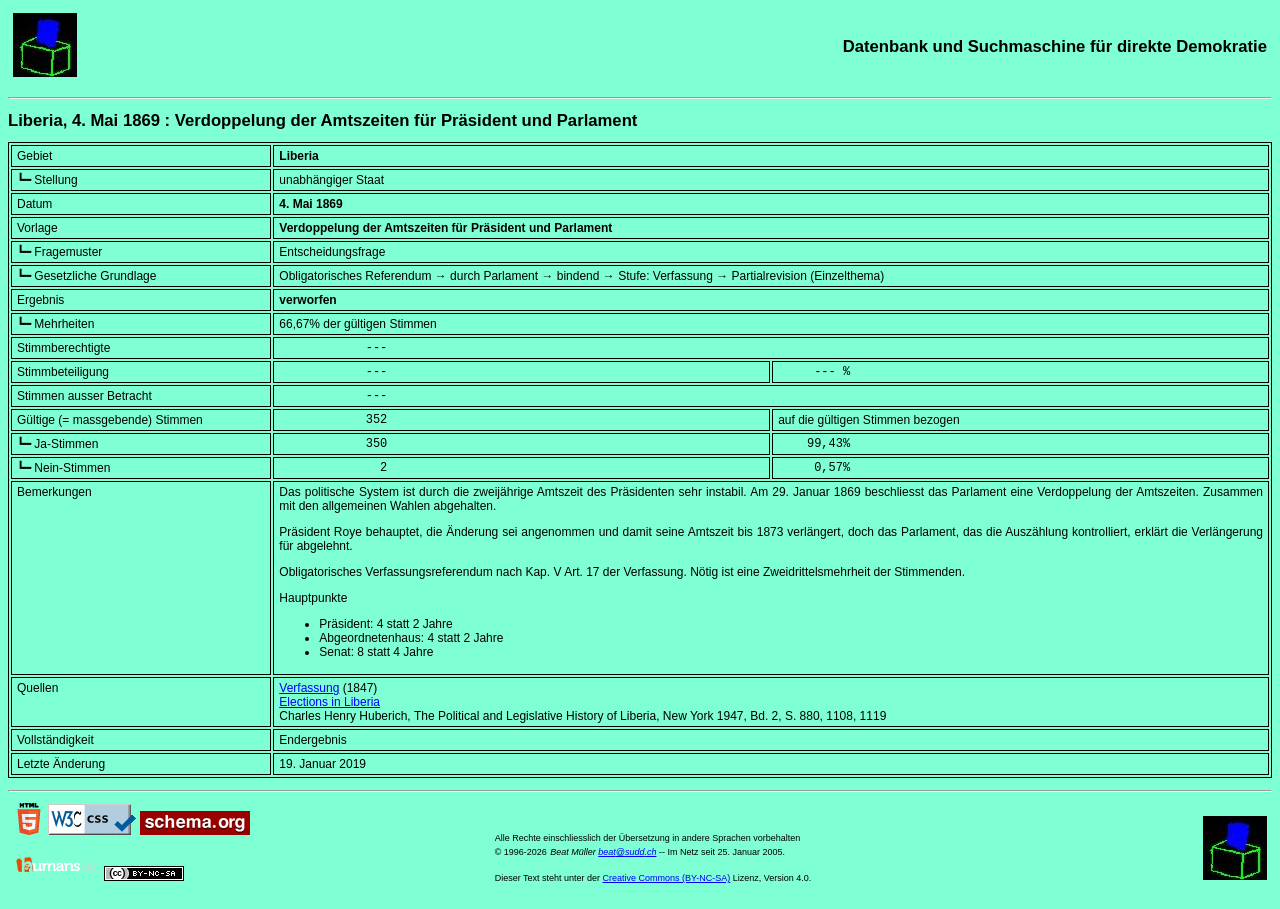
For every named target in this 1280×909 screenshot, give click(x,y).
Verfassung (309, 688)
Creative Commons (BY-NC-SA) (667, 878)
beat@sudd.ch (627, 852)
